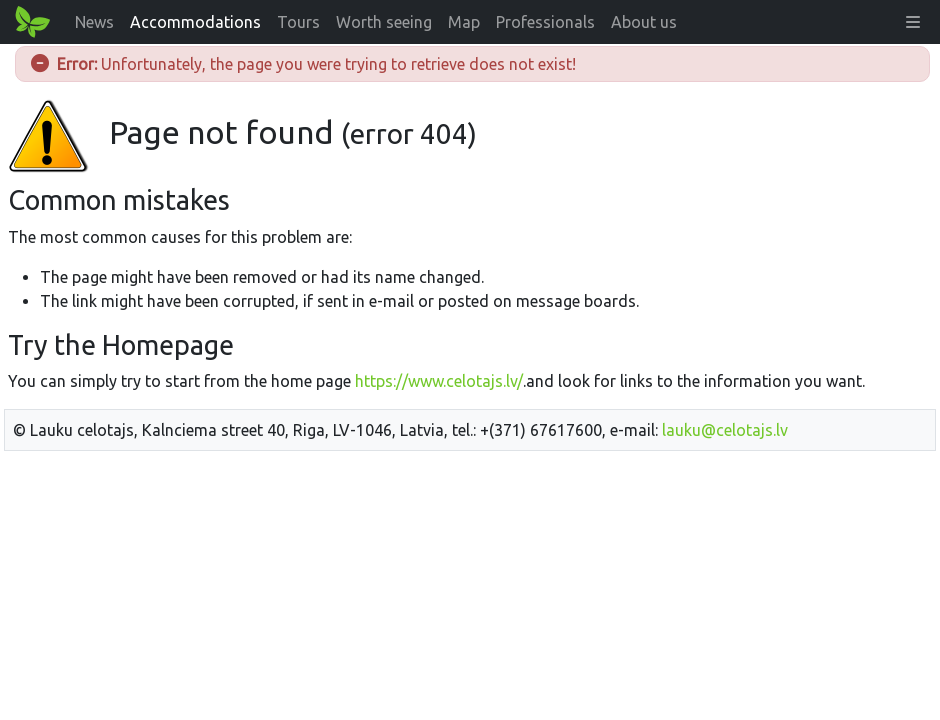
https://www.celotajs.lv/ (439, 381)
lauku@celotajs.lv (725, 430)
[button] (913, 22)
